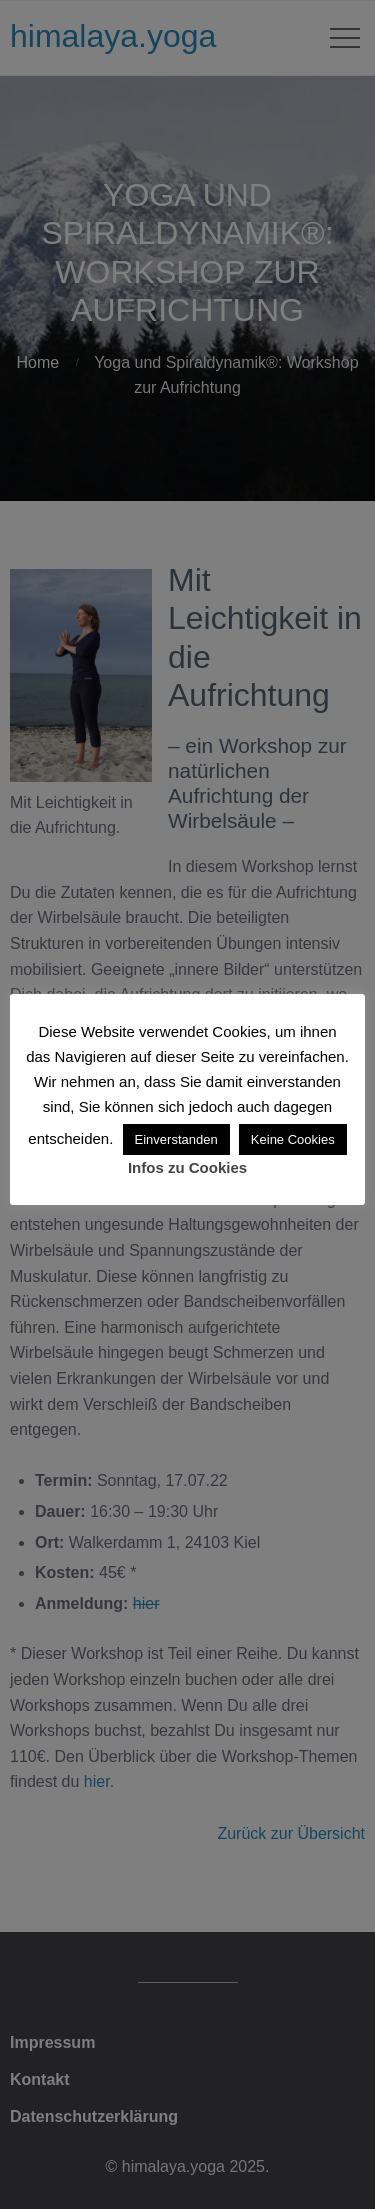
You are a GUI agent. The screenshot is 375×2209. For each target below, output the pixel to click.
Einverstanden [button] (176, 1139)
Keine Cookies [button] (293, 1139)
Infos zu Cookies (187, 1167)
